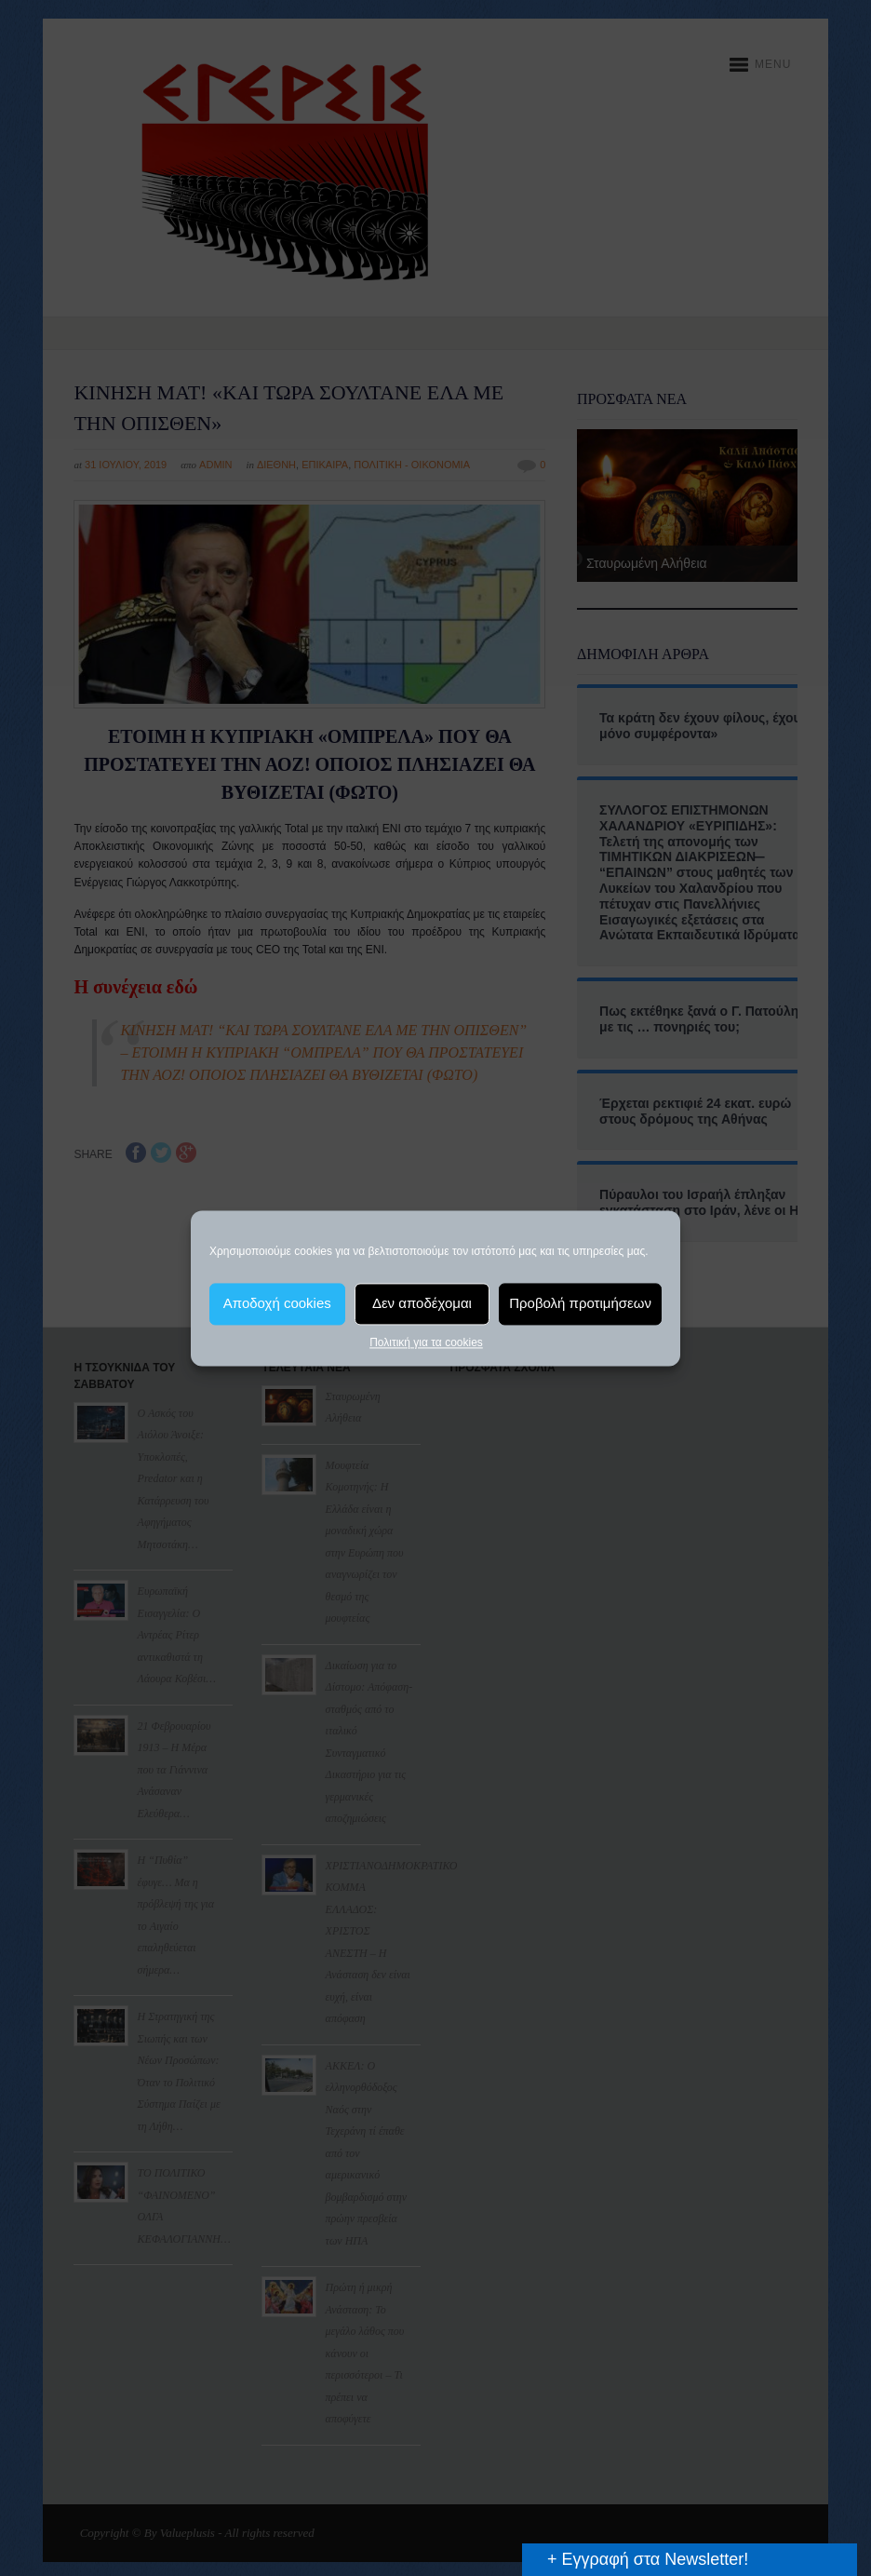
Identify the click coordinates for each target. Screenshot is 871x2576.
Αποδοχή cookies (277, 1303)
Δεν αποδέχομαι (422, 1303)
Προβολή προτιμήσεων (580, 1303)
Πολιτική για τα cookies (426, 1342)
